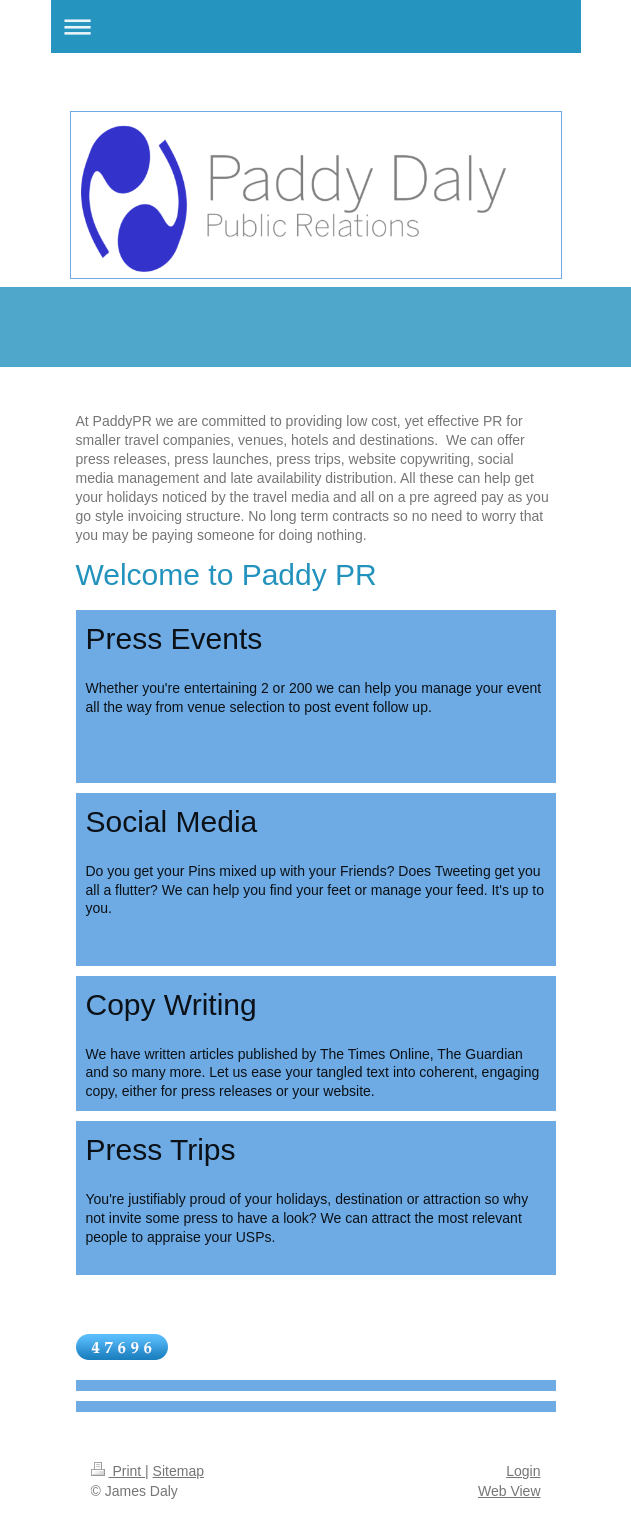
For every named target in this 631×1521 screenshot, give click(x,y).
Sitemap (178, 1471)
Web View (509, 1491)
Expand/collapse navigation (316, 26)
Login (523, 1471)
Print (118, 1471)
